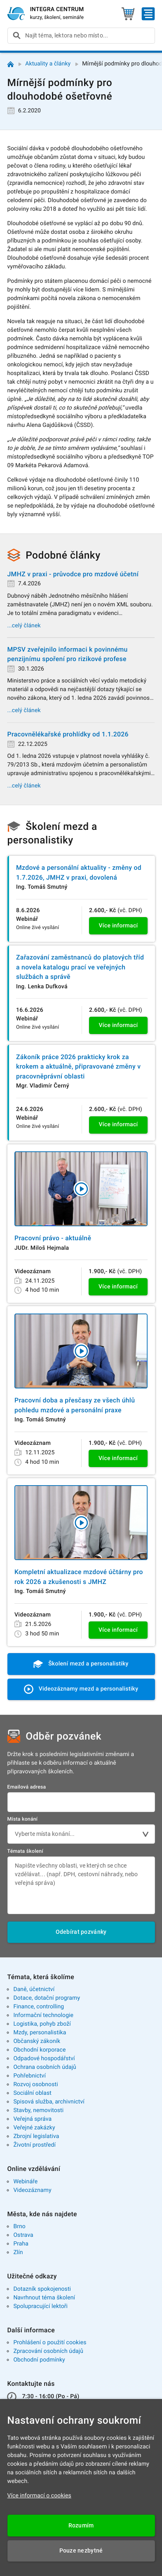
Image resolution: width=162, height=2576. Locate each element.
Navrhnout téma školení (44, 2297)
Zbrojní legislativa (36, 2136)
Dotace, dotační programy (46, 1998)
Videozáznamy (32, 2190)
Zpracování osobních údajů (48, 2351)
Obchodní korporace (39, 2050)
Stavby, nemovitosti (38, 2110)
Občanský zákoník (36, 2041)
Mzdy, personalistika (39, 2032)
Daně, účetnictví (33, 1989)
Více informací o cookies (39, 2495)
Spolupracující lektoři (40, 2306)
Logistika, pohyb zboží (41, 2024)
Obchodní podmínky (39, 2360)
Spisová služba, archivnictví (49, 2102)
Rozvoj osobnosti (35, 2084)
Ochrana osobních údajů (44, 2067)
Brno (19, 2226)
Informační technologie (43, 2015)
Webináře (25, 2181)
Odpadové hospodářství (44, 2058)
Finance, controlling (38, 2006)
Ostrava (23, 2235)
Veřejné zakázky (34, 2127)
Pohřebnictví (29, 2076)
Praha (20, 2244)
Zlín (18, 2252)
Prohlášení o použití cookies (49, 2342)
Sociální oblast (32, 2093)
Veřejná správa (32, 2119)
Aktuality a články (47, 64)
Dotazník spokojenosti (42, 2289)
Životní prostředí (34, 2145)
